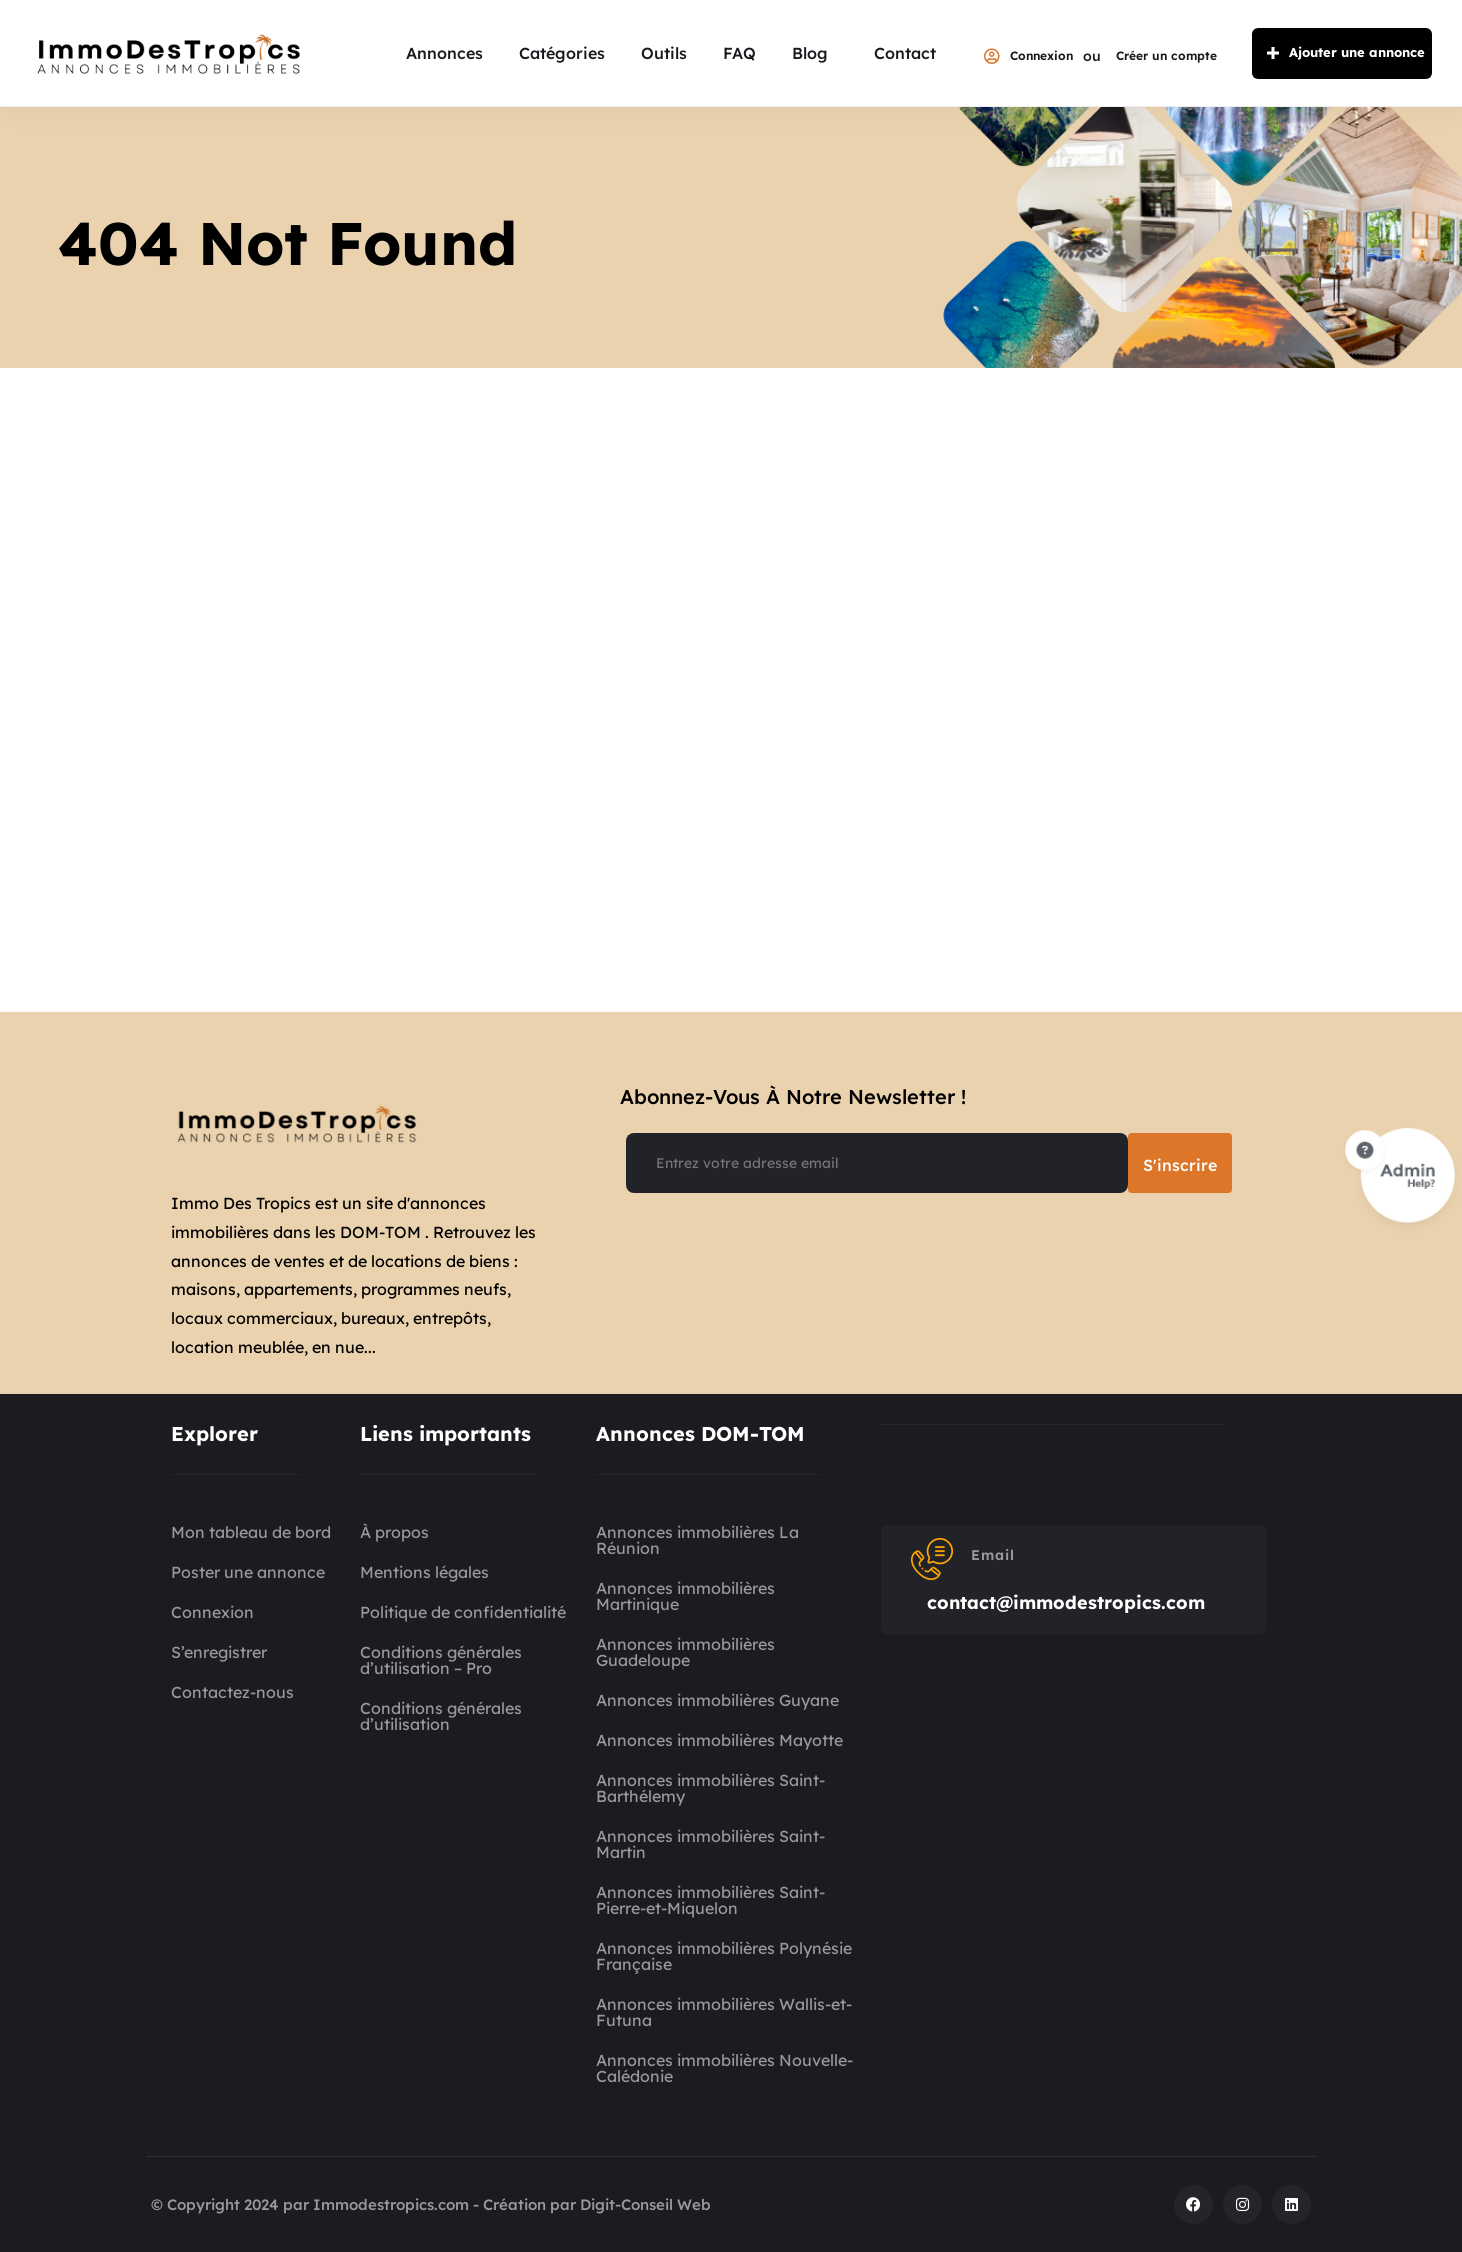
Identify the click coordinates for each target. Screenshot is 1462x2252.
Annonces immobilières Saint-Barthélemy (710, 1788)
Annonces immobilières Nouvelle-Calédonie (724, 2068)
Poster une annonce (248, 1572)
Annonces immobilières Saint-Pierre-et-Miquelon (710, 1900)
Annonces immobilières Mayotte (719, 1740)
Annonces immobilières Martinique (685, 1596)
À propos (394, 1532)
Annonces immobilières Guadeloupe (685, 1652)
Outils (664, 53)
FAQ (739, 53)
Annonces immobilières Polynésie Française (724, 1956)
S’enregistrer (219, 1652)
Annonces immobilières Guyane (717, 1700)
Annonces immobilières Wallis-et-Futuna (724, 2012)
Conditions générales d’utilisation (441, 1716)
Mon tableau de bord (251, 1532)
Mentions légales (424, 1572)
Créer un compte (1166, 55)
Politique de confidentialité (463, 1612)
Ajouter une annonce (1341, 53)
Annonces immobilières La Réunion (697, 1540)
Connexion (1028, 56)
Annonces (444, 53)
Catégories (562, 53)
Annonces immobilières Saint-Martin (710, 1844)
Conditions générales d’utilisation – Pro (441, 1660)
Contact (905, 53)
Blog (810, 53)
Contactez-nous (232, 1692)
